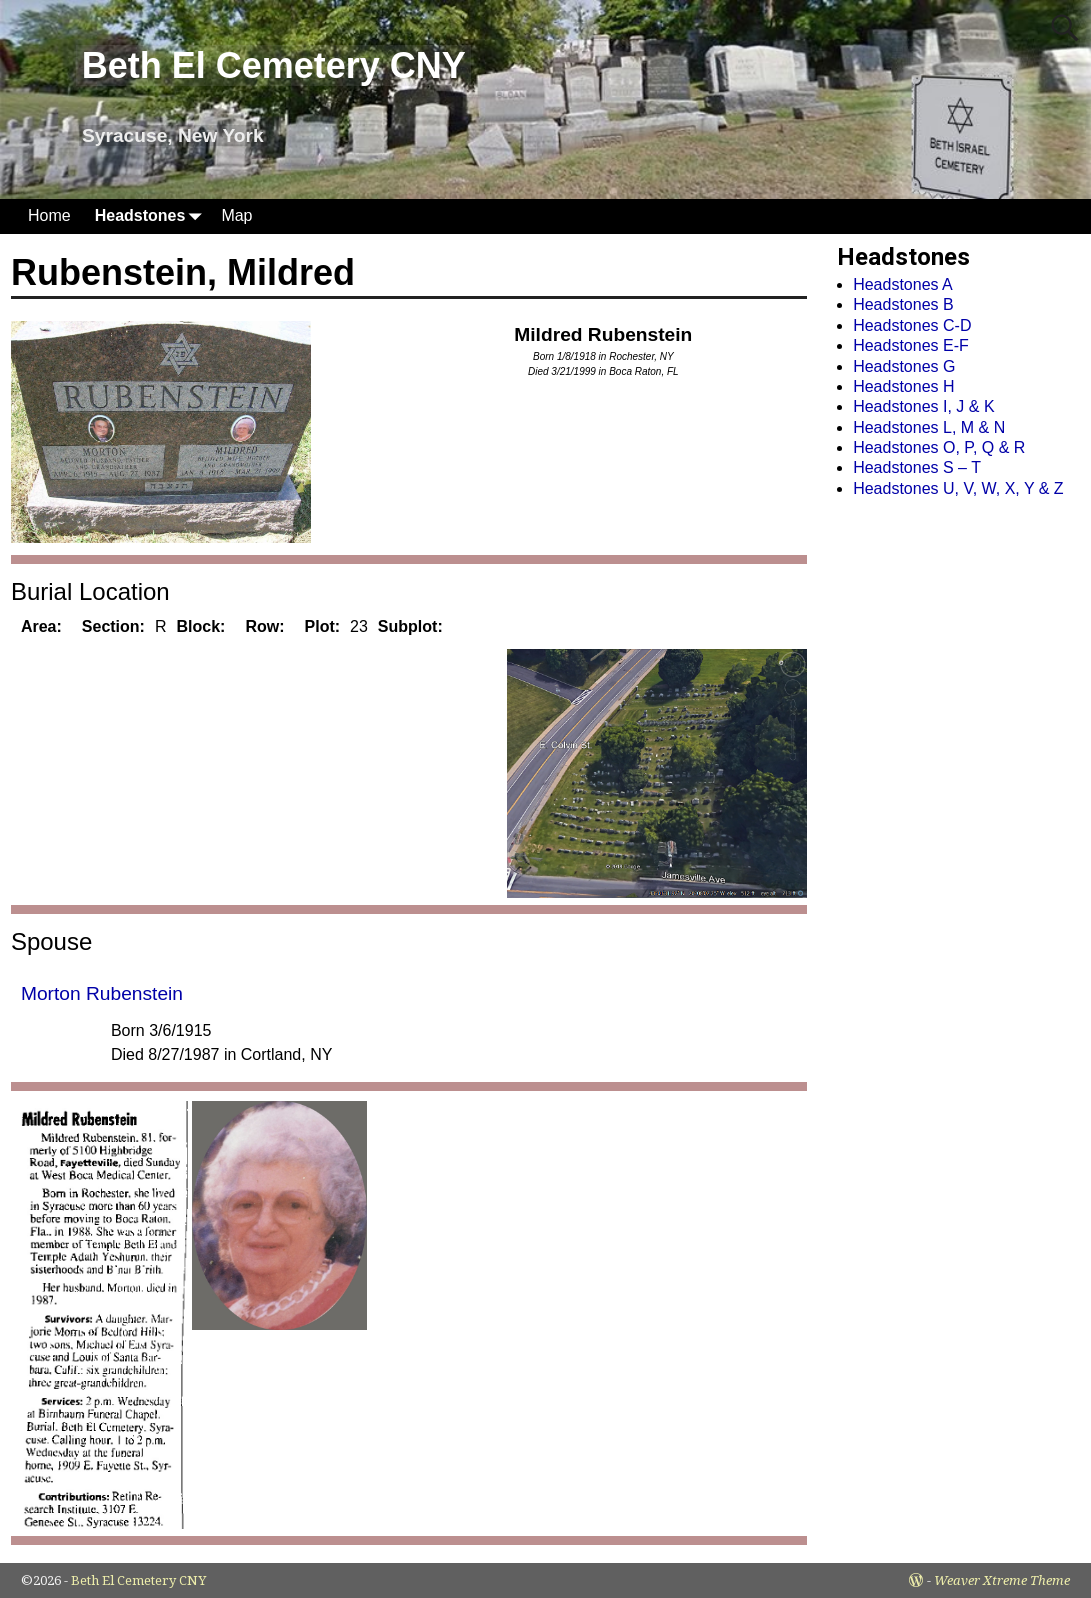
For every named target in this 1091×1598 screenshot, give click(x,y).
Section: (113, 626)
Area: (41, 626)
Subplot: (410, 626)
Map (236, 215)
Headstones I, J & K (923, 406)
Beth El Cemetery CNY (274, 65)
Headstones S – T (917, 467)
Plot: (323, 626)
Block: (201, 626)
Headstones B (903, 304)
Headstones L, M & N (929, 427)
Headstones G (904, 366)
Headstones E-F (911, 345)
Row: (264, 626)
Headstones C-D (912, 325)
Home (49, 215)
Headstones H (903, 386)
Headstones (152, 216)
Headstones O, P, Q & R (939, 447)
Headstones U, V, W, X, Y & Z (958, 488)
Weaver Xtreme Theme (1002, 1580)
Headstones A (903, 284)
